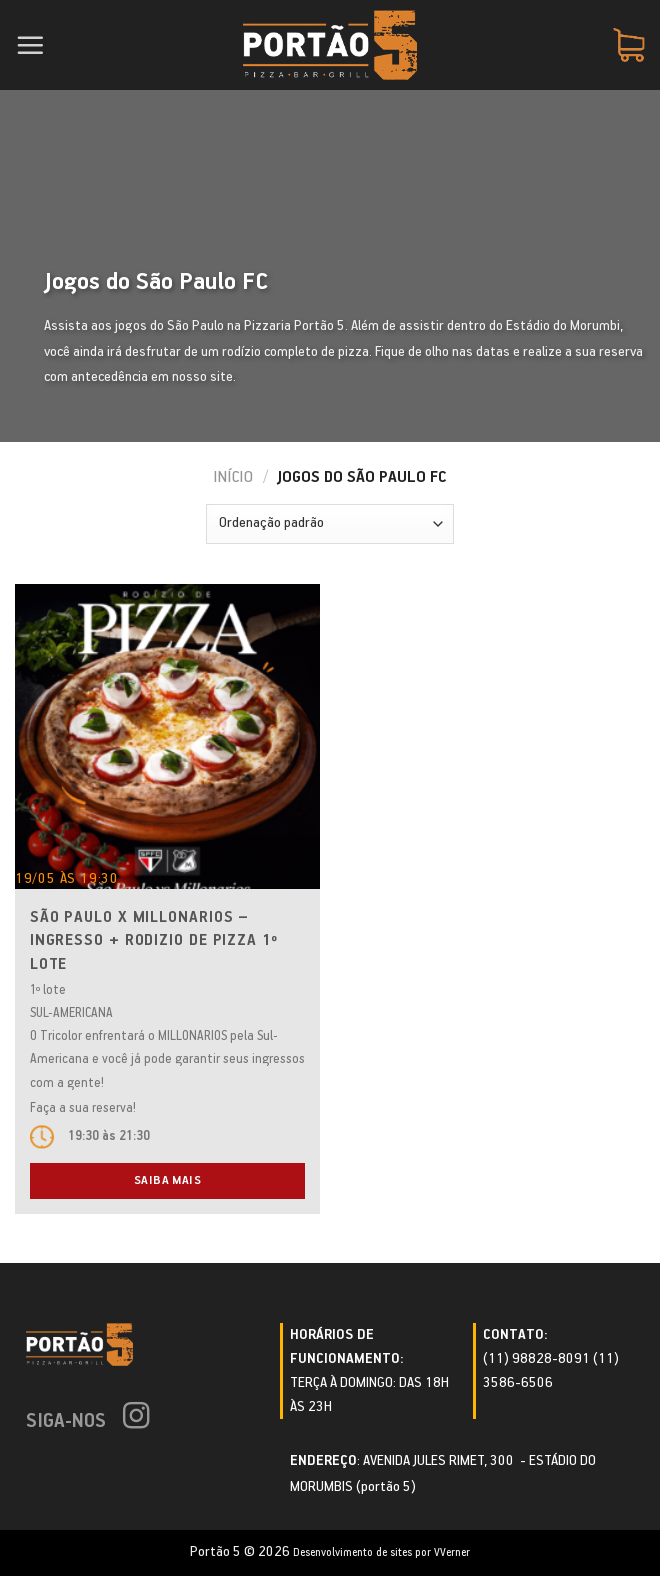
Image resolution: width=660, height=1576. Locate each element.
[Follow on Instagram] (136, 1418)
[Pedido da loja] (330, 524)
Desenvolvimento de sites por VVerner (381, 1552)
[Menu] (30, 45)
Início (233, 477)
